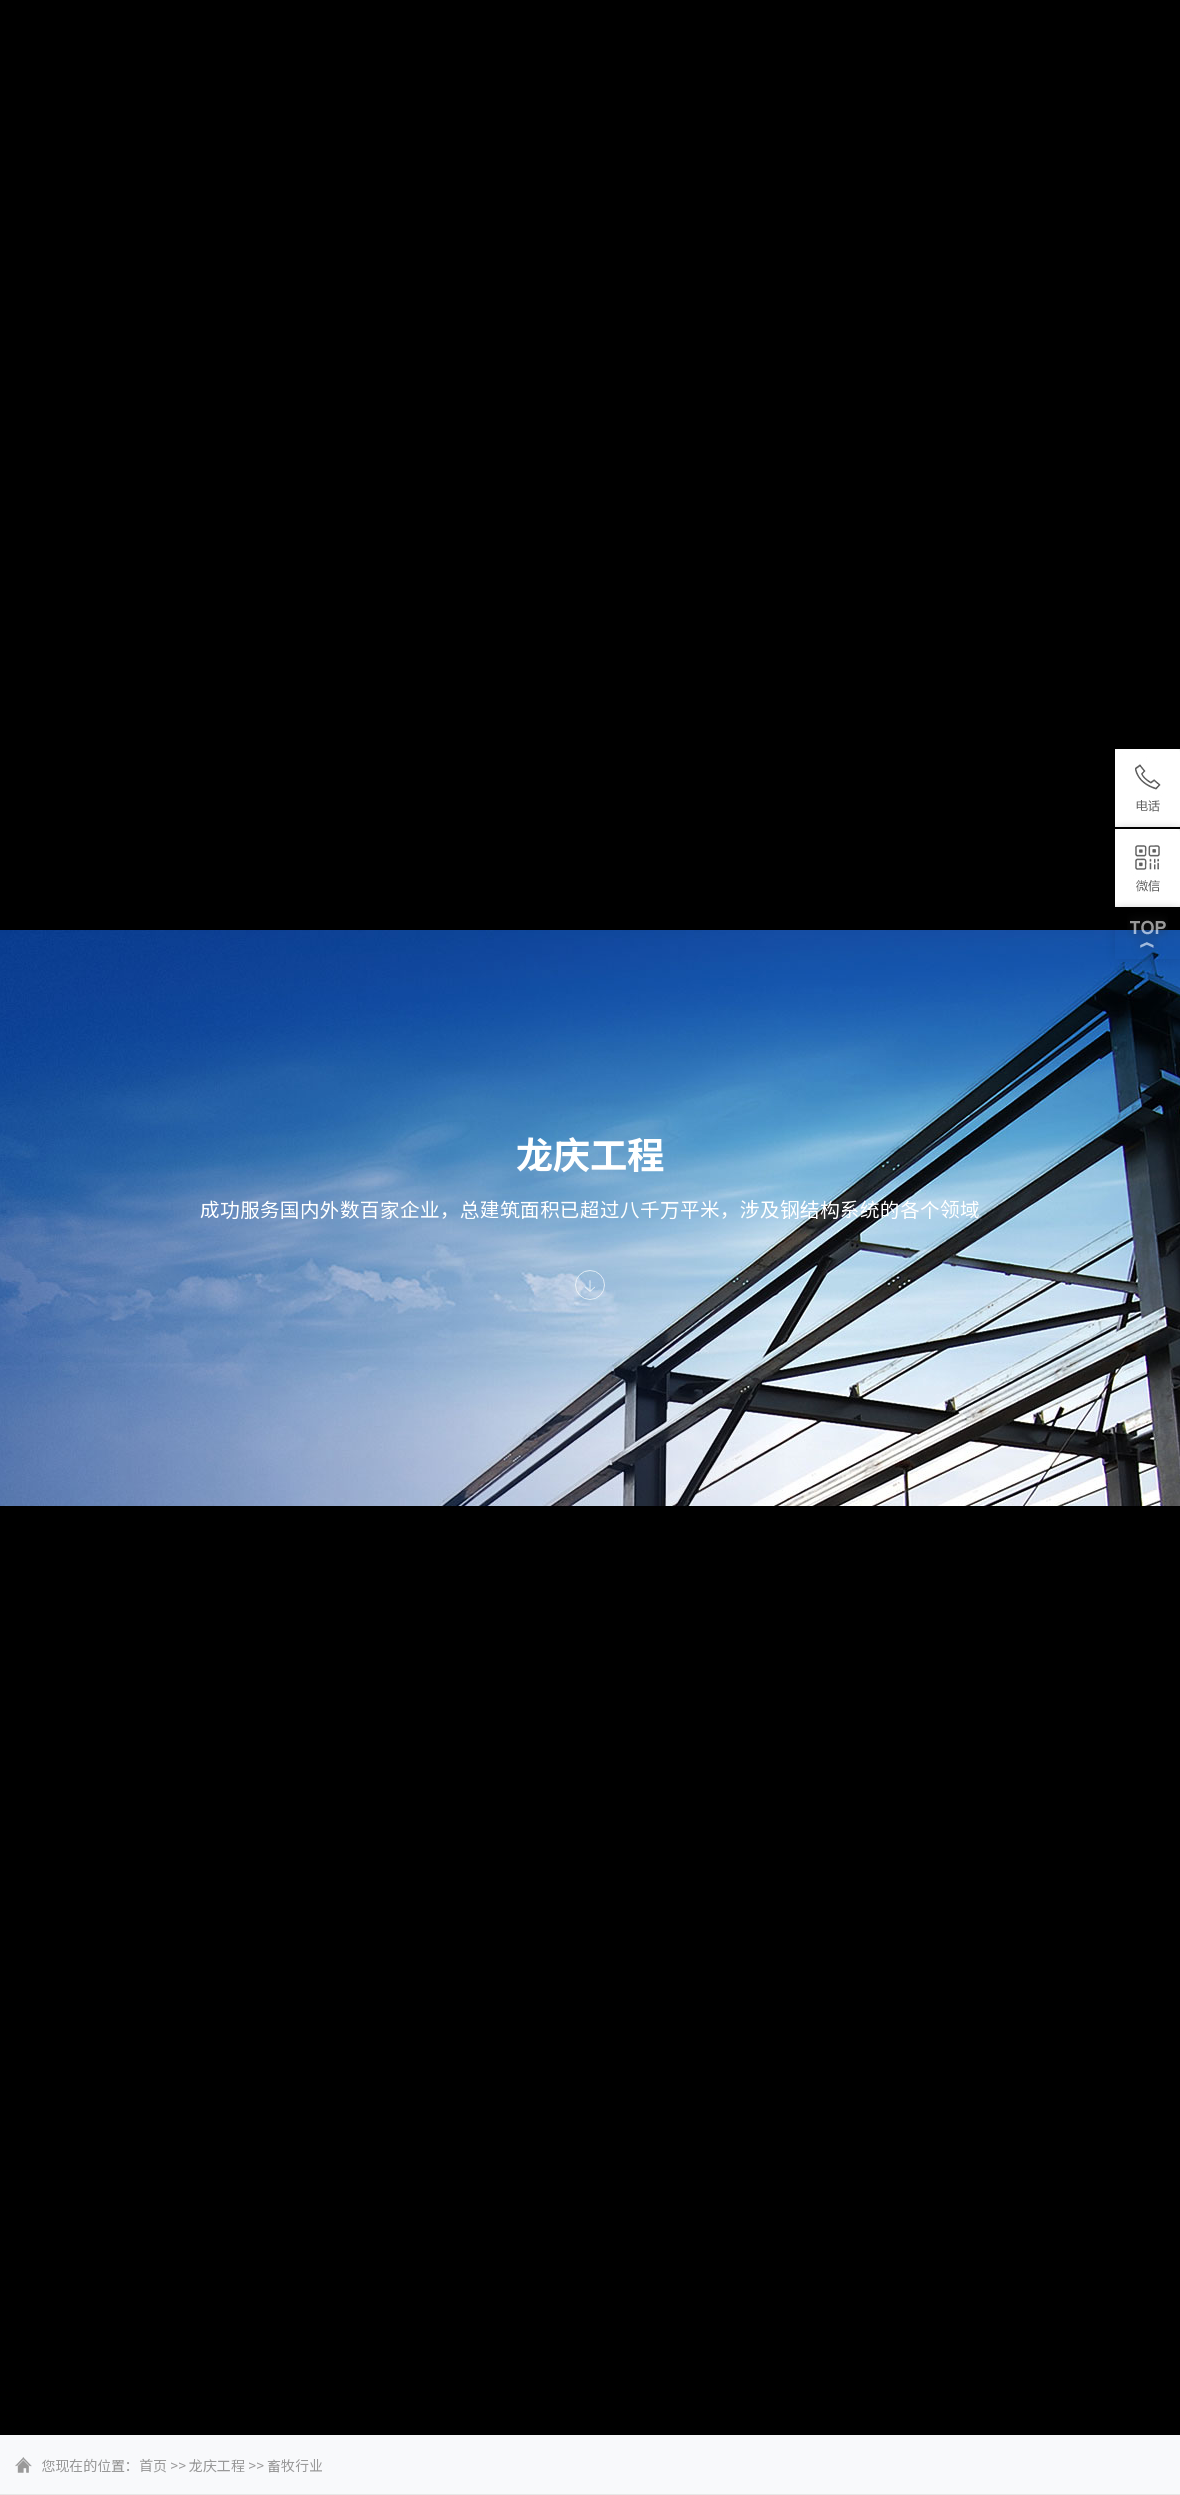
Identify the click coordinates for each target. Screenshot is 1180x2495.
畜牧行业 (295, 2465)
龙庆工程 (217, 2465)
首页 (153, 2465)
